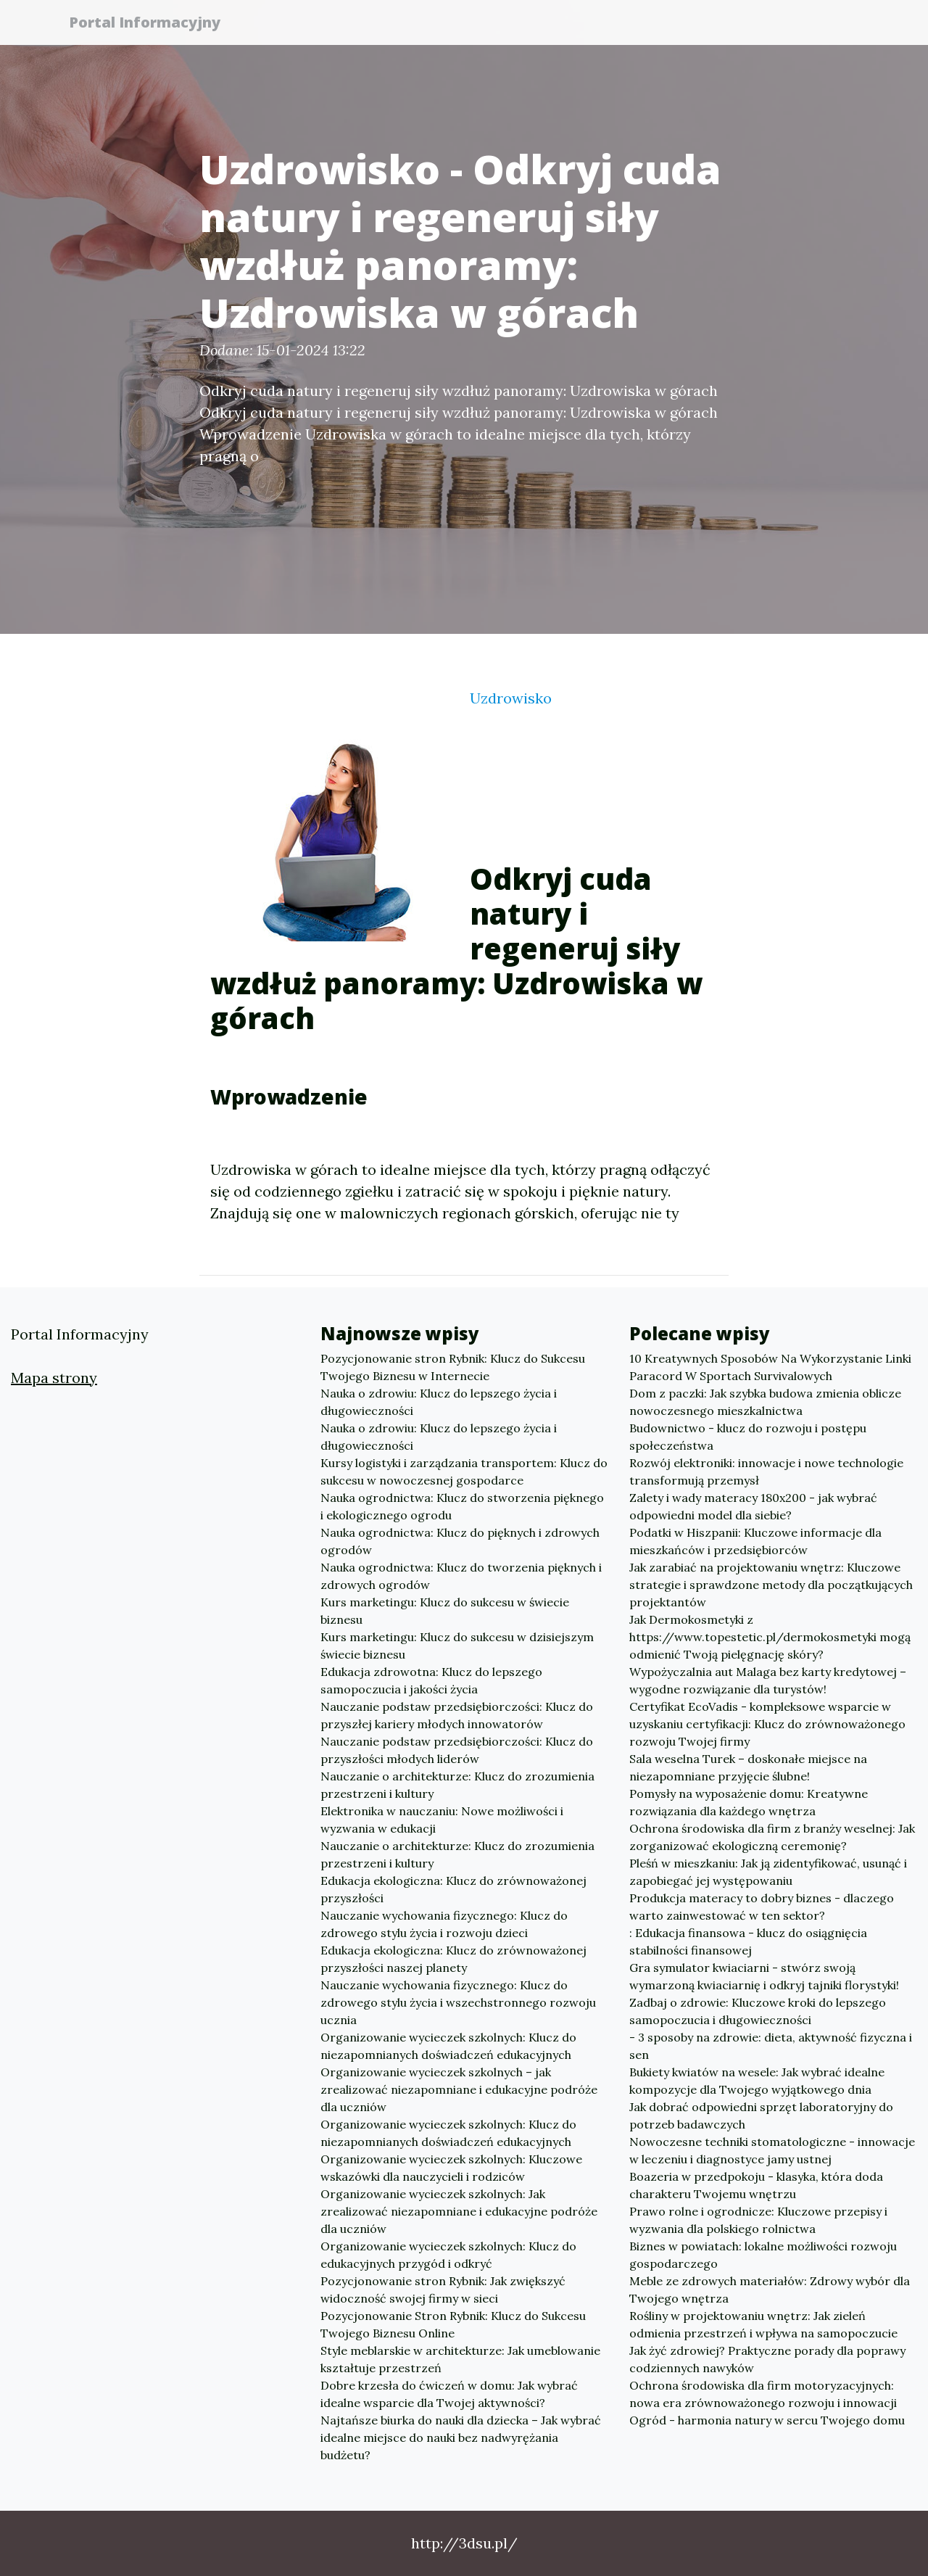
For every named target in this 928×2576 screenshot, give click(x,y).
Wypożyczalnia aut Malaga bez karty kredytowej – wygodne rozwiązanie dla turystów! (767, 1680)
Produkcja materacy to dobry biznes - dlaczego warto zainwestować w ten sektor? (761, 1907)
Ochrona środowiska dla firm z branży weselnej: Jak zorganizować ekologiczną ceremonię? (772, 1837)
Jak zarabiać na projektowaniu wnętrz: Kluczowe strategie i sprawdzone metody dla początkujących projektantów (771, 1584)
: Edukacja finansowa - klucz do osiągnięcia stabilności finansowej (748, 1941)
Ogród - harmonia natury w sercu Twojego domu (767, 2420)
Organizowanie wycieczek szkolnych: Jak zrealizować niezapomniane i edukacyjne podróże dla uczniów (458, 2211)
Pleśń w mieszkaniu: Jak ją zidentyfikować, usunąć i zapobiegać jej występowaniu (768, 1872)
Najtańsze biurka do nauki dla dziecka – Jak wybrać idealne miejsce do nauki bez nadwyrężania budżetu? (460, 2437)
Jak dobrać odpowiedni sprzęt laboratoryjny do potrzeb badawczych (761, 2115)
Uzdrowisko (511, 698)
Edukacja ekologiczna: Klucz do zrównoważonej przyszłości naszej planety (453, 1959)
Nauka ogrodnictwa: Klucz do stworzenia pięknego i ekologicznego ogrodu (462, 1506)
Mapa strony (54, 1377)
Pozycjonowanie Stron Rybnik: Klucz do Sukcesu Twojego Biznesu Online (453, 2324)
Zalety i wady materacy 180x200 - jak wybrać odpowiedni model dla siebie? (753, 1506)
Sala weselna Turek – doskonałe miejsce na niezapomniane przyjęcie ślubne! (748, 1767)
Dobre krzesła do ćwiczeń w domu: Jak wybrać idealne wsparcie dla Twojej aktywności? (449, 2394)
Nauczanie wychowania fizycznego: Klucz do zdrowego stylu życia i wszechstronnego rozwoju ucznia (458, 2002)
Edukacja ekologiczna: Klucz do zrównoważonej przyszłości (453, 1889)
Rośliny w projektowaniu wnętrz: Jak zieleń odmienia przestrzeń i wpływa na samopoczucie (763, 2324)
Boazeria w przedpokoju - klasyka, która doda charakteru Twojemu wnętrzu (756, 2185)
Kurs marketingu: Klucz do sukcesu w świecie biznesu (444, 1611)
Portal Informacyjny (152, 23)
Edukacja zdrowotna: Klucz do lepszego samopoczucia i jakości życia (431, 1680)
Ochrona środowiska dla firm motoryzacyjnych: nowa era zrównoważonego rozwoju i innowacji (763, 2394)
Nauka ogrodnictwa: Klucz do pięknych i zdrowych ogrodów (460, 1541)
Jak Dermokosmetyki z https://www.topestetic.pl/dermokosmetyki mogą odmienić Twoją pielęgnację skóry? (770, 1636)
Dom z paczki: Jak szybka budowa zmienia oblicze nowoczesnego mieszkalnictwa (765, 1402)
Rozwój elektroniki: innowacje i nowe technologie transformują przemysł (766, 1471)
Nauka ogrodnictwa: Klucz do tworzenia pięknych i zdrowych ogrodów (461, 1576)
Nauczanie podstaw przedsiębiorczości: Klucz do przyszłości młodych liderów (456, 1750)
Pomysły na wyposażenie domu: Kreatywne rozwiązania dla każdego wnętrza (748, 1802)
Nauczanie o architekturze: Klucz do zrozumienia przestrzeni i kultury (457, 1785)
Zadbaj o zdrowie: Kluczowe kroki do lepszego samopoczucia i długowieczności (757, 2011)
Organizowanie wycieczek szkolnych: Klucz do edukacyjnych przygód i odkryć (448, 2255)
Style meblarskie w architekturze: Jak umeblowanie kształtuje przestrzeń (460, 2359)
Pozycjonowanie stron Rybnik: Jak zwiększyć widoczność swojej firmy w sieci (443, 2289)
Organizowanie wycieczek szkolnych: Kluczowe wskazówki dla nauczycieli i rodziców (451, 2168)
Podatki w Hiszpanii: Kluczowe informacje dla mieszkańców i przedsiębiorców (755, 1541)
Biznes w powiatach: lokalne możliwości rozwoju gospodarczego (763, 2255)
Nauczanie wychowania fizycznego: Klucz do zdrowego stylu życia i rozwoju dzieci (444, 1924)
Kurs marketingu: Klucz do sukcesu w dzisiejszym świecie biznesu (457, 1645)
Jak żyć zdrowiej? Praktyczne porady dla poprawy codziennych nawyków (767, 2359)
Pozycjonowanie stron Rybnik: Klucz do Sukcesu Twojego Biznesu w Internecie (452, 1367)
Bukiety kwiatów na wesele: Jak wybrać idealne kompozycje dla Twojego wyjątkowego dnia (756, 2081)
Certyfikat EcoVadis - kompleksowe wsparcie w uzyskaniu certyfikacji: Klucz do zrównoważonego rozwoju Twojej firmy (767, 1724)
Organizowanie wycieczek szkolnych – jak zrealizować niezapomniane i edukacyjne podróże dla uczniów (458, 2089)
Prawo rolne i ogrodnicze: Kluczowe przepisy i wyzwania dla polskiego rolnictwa (758, 2220)
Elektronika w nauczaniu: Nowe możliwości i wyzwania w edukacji (441, 1820)
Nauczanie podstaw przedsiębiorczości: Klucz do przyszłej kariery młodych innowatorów (456, 1715)
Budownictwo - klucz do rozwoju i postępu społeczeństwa (747, 1437)
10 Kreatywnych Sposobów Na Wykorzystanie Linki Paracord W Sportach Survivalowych (770, 1367)
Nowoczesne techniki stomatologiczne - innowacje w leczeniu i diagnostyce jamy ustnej (772, 2150)
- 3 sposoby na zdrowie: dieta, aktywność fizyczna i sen (770, 2046)
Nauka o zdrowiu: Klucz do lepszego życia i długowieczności (438, 1402)
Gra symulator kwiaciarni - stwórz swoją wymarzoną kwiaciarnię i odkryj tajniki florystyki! (764, 1976)
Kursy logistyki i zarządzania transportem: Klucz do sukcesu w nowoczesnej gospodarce (464, 1471)
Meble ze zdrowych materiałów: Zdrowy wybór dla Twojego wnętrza (769, 2289)
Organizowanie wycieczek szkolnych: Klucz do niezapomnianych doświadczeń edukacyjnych (448, 2046)
